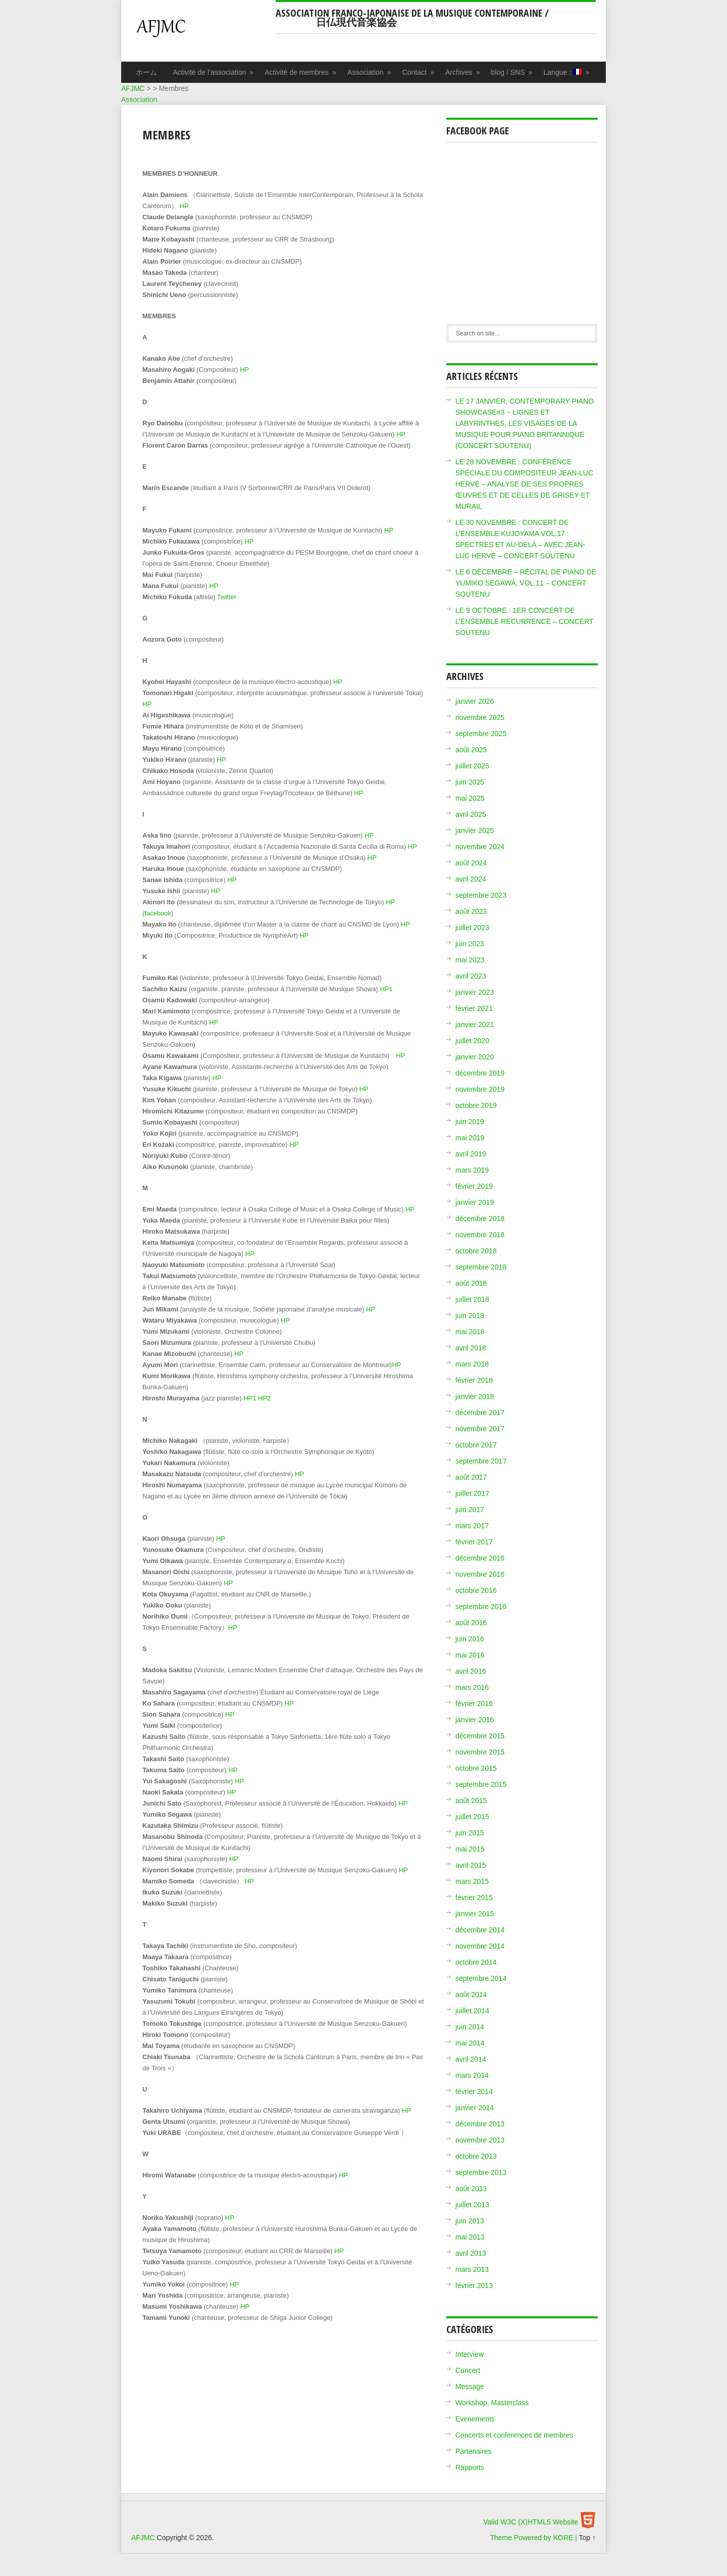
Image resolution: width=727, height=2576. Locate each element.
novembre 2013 (479, 2140)
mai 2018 (470, 1332)
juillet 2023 (472, 928)
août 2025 (471, 750)
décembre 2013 (479, 2124)
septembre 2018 (480, 1267)
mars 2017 (472, 1526)
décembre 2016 (479, 1558)
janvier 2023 (474, 992)
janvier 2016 (474, 1720)
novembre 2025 (479, 717)
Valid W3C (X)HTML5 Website (530, 2522)
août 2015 (471, 1800)
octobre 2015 (476, 1768)
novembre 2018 (479, 1235)
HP (184, 206)
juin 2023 (469, 944)
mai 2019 (470, 1138)
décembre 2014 (479, 1930)
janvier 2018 (474, 1396)
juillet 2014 (472, 2011)
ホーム (146, 72)
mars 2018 (472, 1364)
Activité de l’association (213, 72)
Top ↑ (587, 2538)
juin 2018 (469, 1315)
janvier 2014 (474, 2108)
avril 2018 (470, 1348)
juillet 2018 (472, 1299)
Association (369, 72)
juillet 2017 (472, 1493)
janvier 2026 (474, 701)
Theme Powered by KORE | (534, 2538)
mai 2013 (470, 2237)
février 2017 (474, 1542)
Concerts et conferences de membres (514, 2435)
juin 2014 (469, 2027)
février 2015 (474, 1897)
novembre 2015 (479, 1752)
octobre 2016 (476, 1590)
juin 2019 (469, 1121)
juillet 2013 (472, 2205)
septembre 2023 (480, 895)
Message (469, 2387)
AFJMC (203, 33)
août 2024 (471, 863)
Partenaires (473, 2451)
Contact (418, 72)
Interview (469, 2354)
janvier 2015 (474, 1914)
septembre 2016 (480, 1606)
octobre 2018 (476, 1251)
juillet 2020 (472, 1041)
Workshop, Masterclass (492, 2403)
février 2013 (474, 2285)
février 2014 (474, 2091)
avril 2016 (470, 1671)
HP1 (386, 989)
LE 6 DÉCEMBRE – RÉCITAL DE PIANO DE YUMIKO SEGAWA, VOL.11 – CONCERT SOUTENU (525, 583)
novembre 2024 (479, 847)
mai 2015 (470, 1849)
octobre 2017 (476, 1445)
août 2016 (471, 1623)
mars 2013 (472, 2269)
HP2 (264, 1398)
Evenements (475, 2419)
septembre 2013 (480, 2172)
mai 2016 (470, 1655)
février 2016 (474, 1703)
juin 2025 (469, 782)
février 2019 (474, 1186)
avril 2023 (470, 976)
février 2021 (474, 1008)
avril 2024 (470, 879)
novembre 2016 (479, 1574)
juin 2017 (469, 1509)
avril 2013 (470, 2253)
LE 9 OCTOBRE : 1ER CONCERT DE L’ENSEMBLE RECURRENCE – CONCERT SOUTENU (524, 621)
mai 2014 (470, 2043)
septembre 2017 (480, 1461)
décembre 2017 (479, 1412)
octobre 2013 (476, 2156)
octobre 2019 (476, 1105)
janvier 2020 (474, 1057)
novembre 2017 (479, 1429)
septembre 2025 (480, 734)
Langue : (567, 72)
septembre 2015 (480, 1784)
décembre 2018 (479, 1218)
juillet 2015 (472, 1817)
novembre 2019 (479, 1089)
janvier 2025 (474, 831)
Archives (463, 72)
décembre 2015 (479, 1736)
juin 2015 (469, 1833)
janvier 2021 (474, 1024)
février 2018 (474, 1380)
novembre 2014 (479, 1946)
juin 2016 (469, 1639)
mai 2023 (470, 960)
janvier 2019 (474, 1202)
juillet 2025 (472, 766)
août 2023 (471, 911)
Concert (467, 2370)
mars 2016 (472, 1687)
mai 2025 (470, 798)
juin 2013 (469, 2221)
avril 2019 (470, 1154)
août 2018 (471, 1283)
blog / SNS (512, 72)
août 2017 (471, 1477)
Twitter (226, 597)
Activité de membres (301, 72)
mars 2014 (472, 2075)
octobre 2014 (476, 1962)
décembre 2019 (479, 1073)
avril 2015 (470, 1865)
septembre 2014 (480, 1978)
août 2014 (471, 1994)
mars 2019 (472, 1170)
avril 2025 (470, 814)
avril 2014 (470, 2059)
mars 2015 (472, 1881)
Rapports (469, 2467)
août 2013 (471, 2188)
